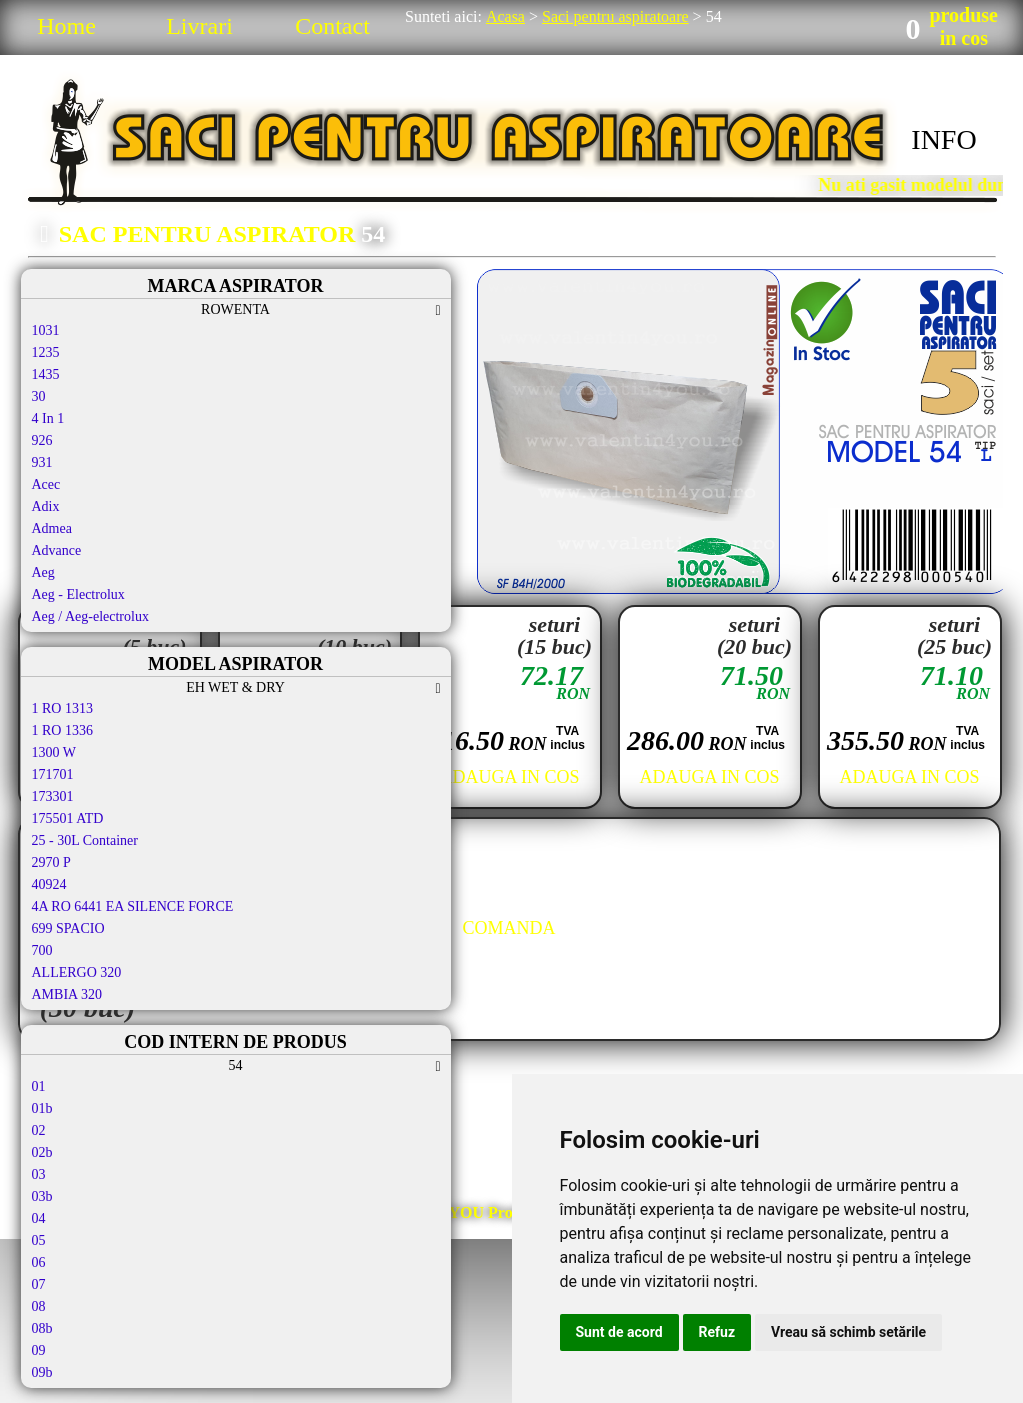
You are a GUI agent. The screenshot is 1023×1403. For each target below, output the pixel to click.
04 (39, 1218)
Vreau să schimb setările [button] (848, 1332)
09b (42, 1372)
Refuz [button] (717, 1332)
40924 (49, 884)
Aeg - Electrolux (78, 594)
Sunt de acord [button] (619, 1332)
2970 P (51, 862)
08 (39, 1306)
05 (39, 1240)
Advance (57, 550)
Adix (46, 506)
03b (42, 1196)
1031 (46, 330)
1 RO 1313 (62, 708)
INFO (943, 139)
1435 (46, 374)
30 (39, 396)
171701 (53, 774)
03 (39, 1174)
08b (42, 1328)
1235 (46, 352)
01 (39, 1086)
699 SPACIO (68, 928)
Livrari (199, 26)
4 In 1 (48, 418)
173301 (53, 796)
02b (42, 1152)
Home (66, 26)
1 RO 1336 (62, 730)
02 (39, 1130)
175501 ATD (68, 818)
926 (42, 440)
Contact (332, 26)
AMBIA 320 (67, 994)
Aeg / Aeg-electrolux (90, 616)
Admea (52, 528)
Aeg (43, 572)
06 (39, 1262)
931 (42, 462)
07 (39, 1284)
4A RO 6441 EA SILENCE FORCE (133, 906)
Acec (46, 484)
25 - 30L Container (85, 840)
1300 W (54, 752)
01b (42, 1108)
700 (42, 950)
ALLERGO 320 (77, 972)
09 (39, 1350)
